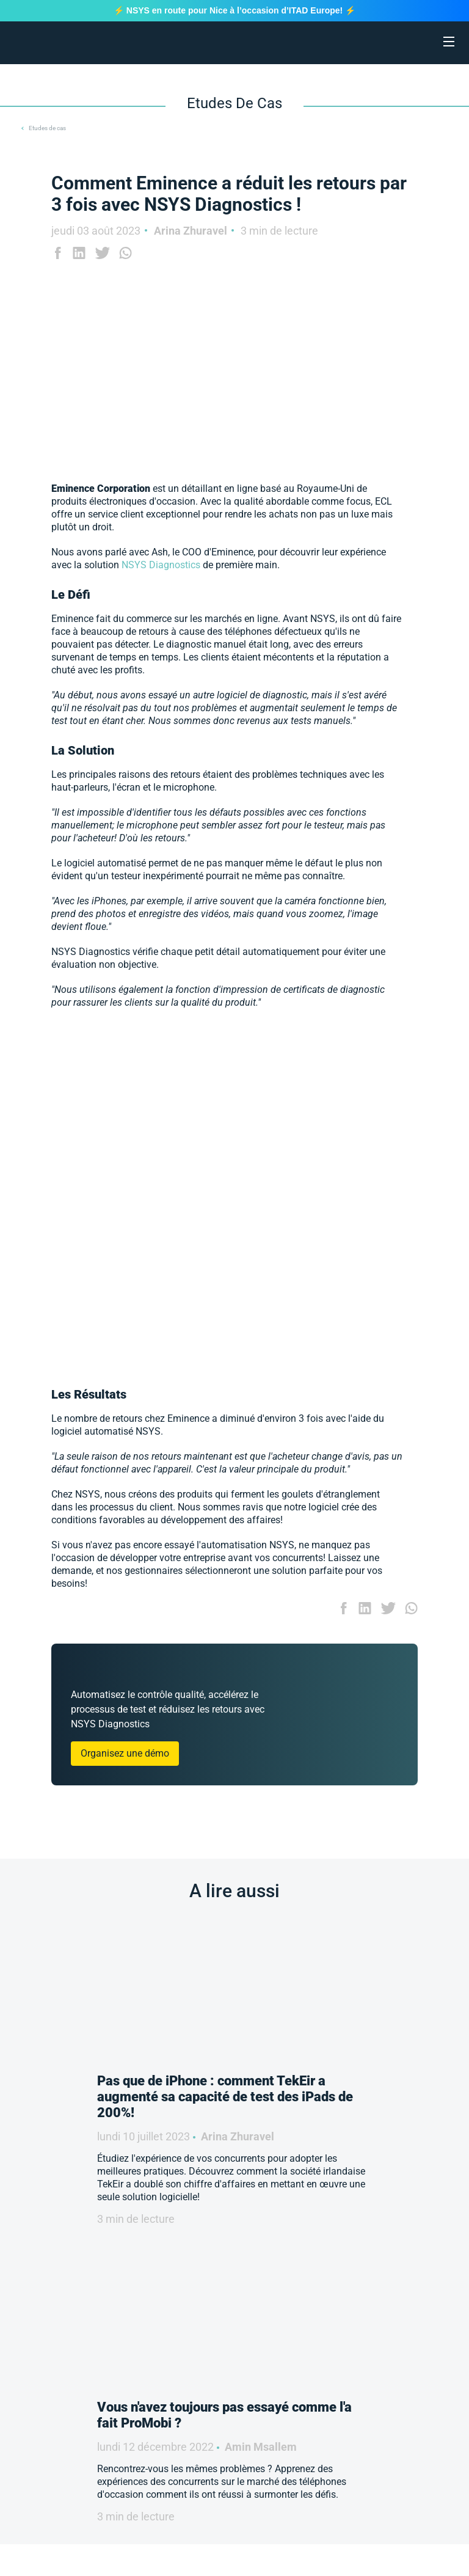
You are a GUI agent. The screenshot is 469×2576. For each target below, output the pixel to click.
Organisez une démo (125, 1753)
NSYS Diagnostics (161, 565)
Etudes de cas (47, 128)
